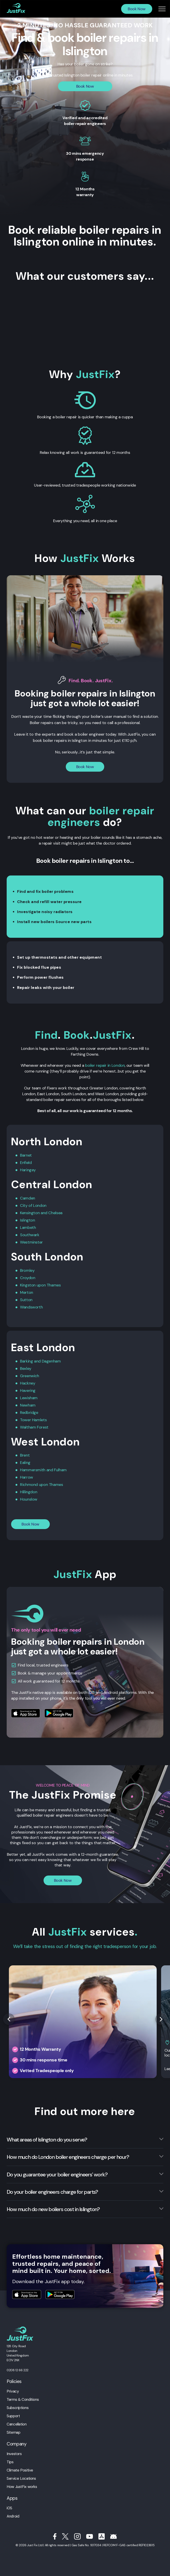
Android (13, 2516)
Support (13, 2415)
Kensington (30, 1213)
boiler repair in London (105, 1065)
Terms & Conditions (23, 2399)
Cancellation (17, 2424)
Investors (14, 2453)
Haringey (28, 1170)
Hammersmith (32, 1470)
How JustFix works (22, 2486)
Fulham (60, 1470)
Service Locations (21, 2478)
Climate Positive (20, 2470)
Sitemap (13, 2432)
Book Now (137, 9)
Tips (10, 2461)
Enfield (26, 1162)
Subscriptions (17, 2407)
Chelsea (55, 1213)
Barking (26, 1361)
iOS (9, 2508)
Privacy (13, 2391)
